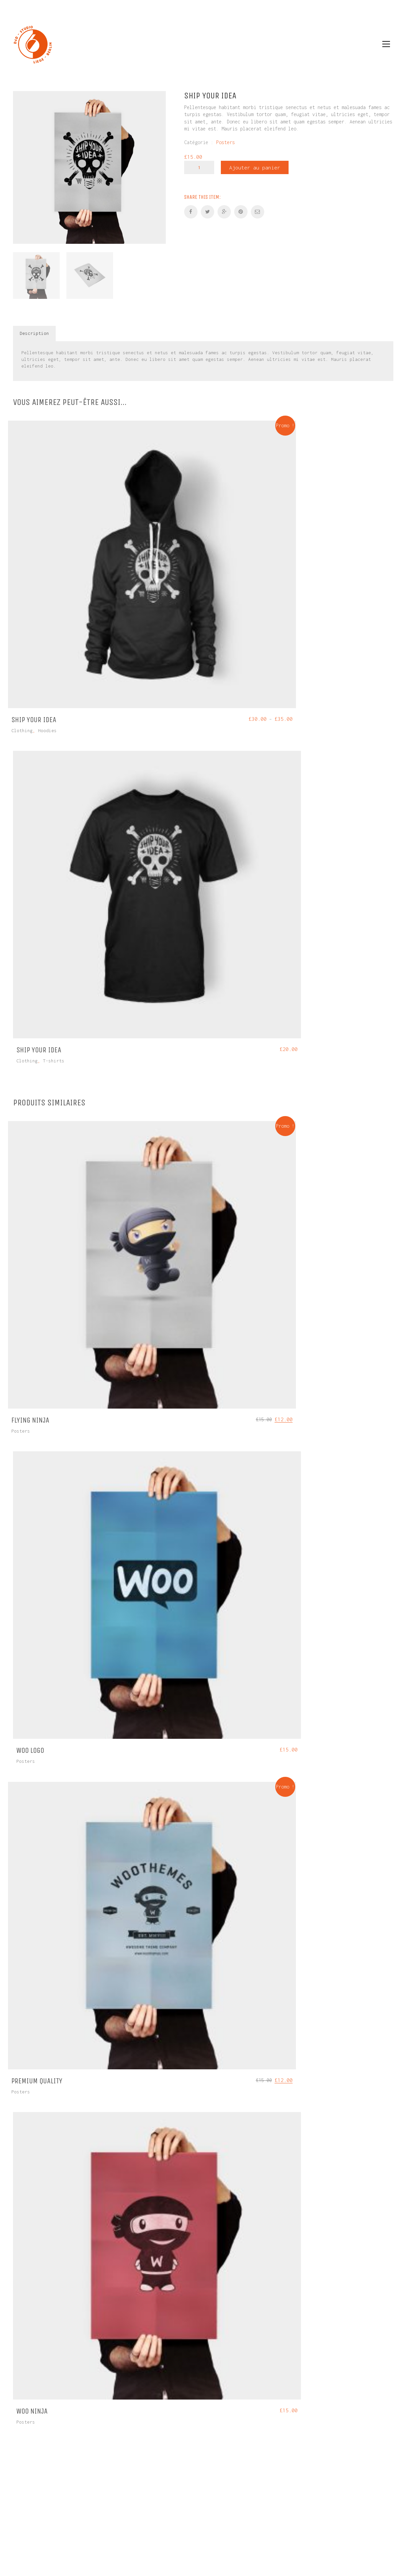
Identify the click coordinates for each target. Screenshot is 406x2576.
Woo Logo (30, 1750)
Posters (225, 142)
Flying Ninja (30, 1420)
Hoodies (47, 730)
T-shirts (53, 1060)
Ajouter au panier (254, 167)
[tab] (34, 333)
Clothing (22, 730)
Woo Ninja (32, 2411)
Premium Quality (36, 2081)
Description (34, 333)
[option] (89, 167)
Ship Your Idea (33, 720)
